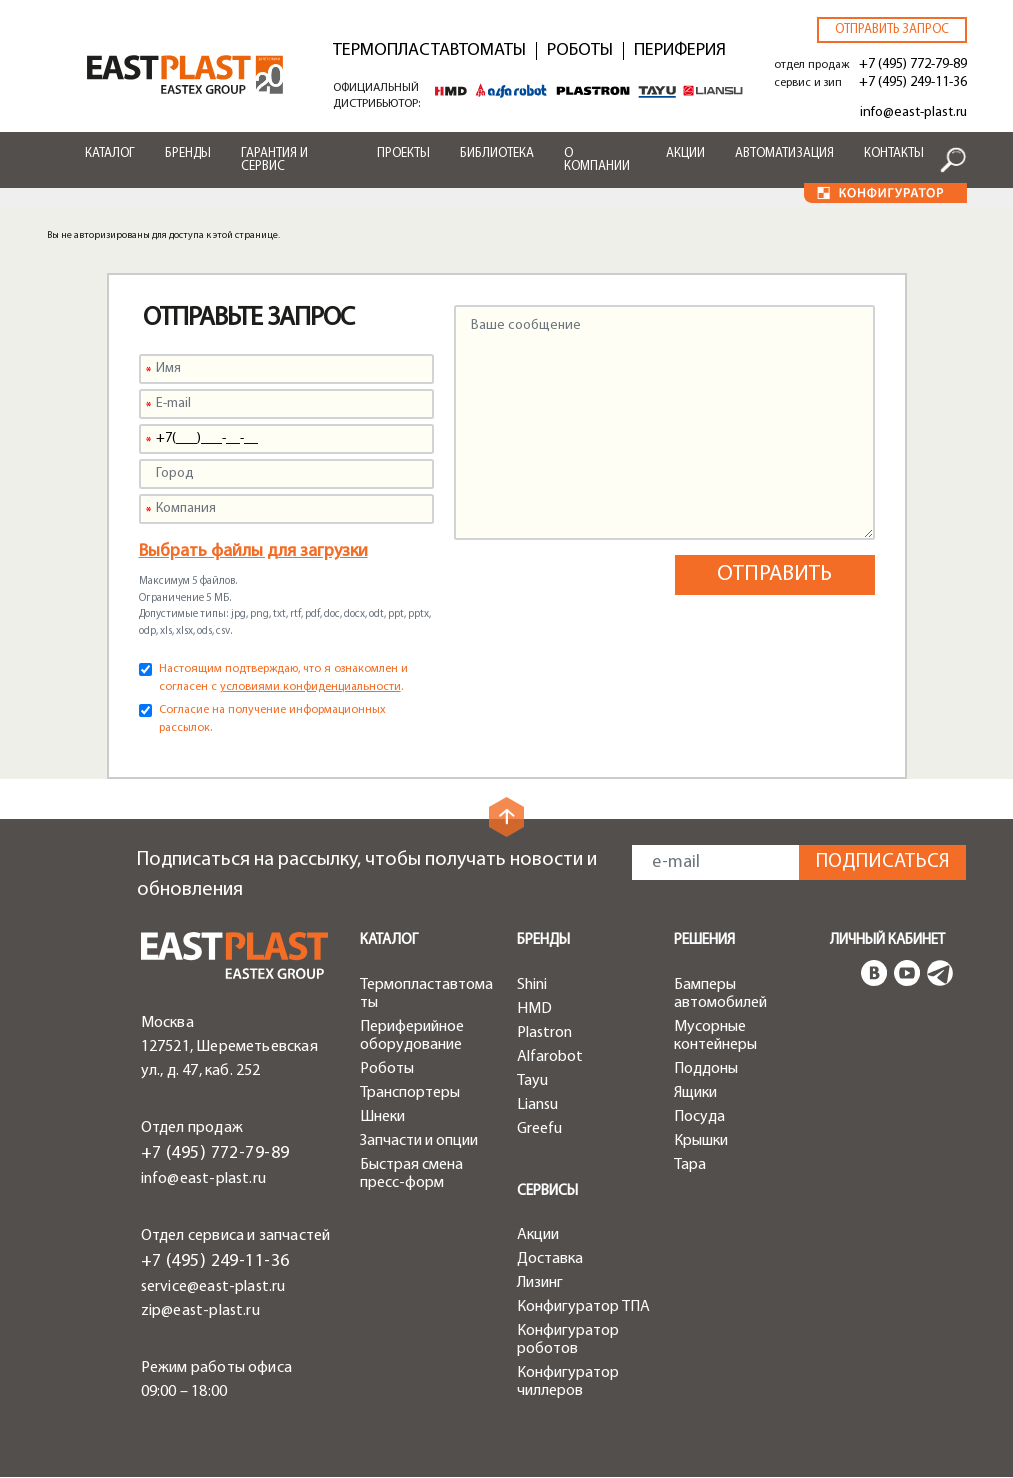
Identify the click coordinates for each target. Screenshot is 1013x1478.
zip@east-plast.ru (200, 1311)
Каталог (110, 153)
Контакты (894, 153)
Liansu (537, 1105)
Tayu (532, 1081)
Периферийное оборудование (412, 1036)
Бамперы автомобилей (720, 994)
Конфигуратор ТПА (583, 1307)
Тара (690, 1165)
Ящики (695, 1093)
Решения (704, 940)
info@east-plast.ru (913, 112)
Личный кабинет (887, 940)
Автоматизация (784, 153)
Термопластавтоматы (429, 51)
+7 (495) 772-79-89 (913, 64)
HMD (534, 1009)
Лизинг (540, 1283)
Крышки (701, 1141)
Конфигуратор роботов (568, 1340)
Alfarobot (550, 1057)
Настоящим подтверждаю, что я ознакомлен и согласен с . (283, 678)
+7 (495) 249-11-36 (913, 82)
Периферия (680, 51)
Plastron (544, 1033)
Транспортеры (410, 1093)
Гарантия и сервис (274, 160)
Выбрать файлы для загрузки (253, 551)
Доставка (550, 1259)
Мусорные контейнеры (715, 1036)
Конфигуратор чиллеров (568, 1382)
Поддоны (706, 1069)
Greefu (539, 1129)
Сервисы (547, 1191)
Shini (532, 985)
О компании (597, 160)
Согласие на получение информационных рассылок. (272, 719)
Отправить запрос (892, 29)
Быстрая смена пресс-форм (411, 1174)
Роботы (580, 51)
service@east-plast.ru (213, 1287)
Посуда (699, 1117)
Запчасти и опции (419, 1141)
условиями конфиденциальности (310, 687)
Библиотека (497, 153)
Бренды (188, 153)
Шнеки (382, 1117)
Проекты (403, 153)
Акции (685, 153)
